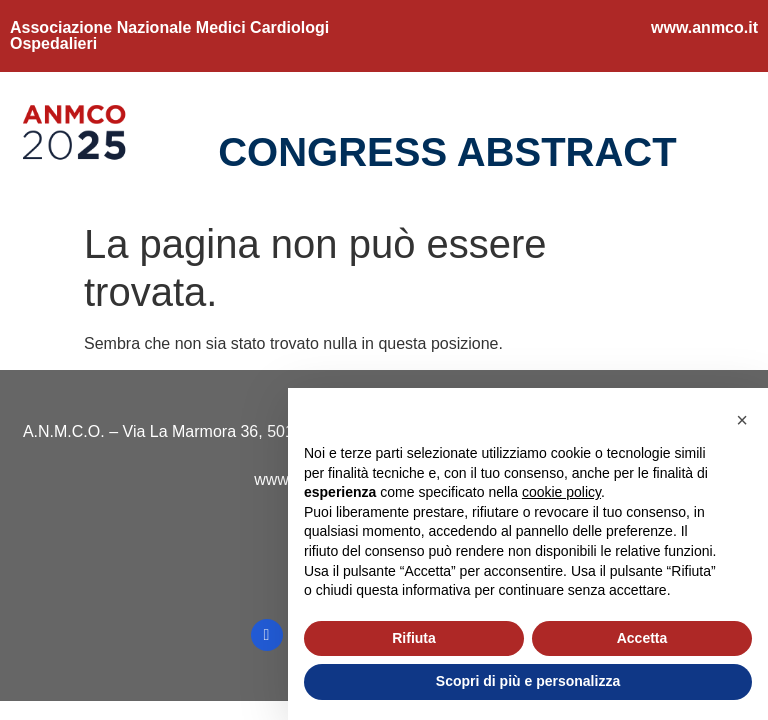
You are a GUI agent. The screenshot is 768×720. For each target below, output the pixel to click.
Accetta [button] (642, 638)
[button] (742, 420)
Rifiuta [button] (414, 638)
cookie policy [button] (561, 492)
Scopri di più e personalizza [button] (528, 681)
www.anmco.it (704, 27)
